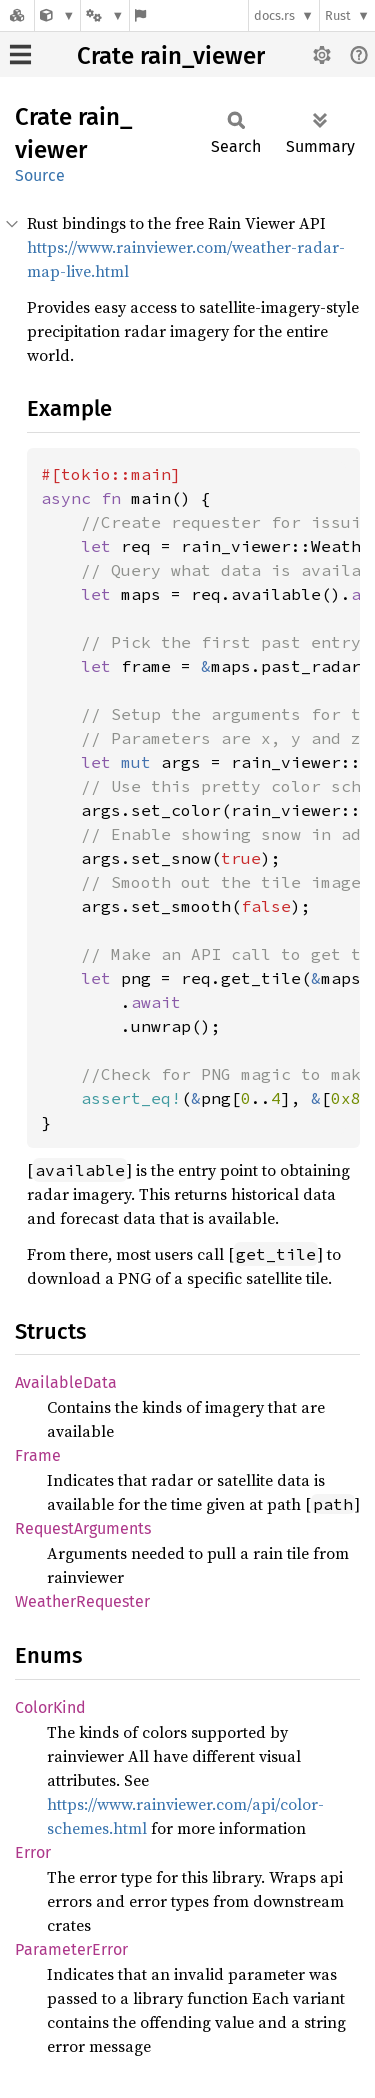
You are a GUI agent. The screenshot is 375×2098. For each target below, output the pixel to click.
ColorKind (50, 1707)
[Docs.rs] (17, 15)
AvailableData (66, 1382)
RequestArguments (83, 1528)
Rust (338, 15)
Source (40, 175)
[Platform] (105, 15)
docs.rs (274, 15)
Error (33, 1852)
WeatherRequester (82, 1601)
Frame (38, 1455)
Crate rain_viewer (171, 56)
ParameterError (71, 1949)
